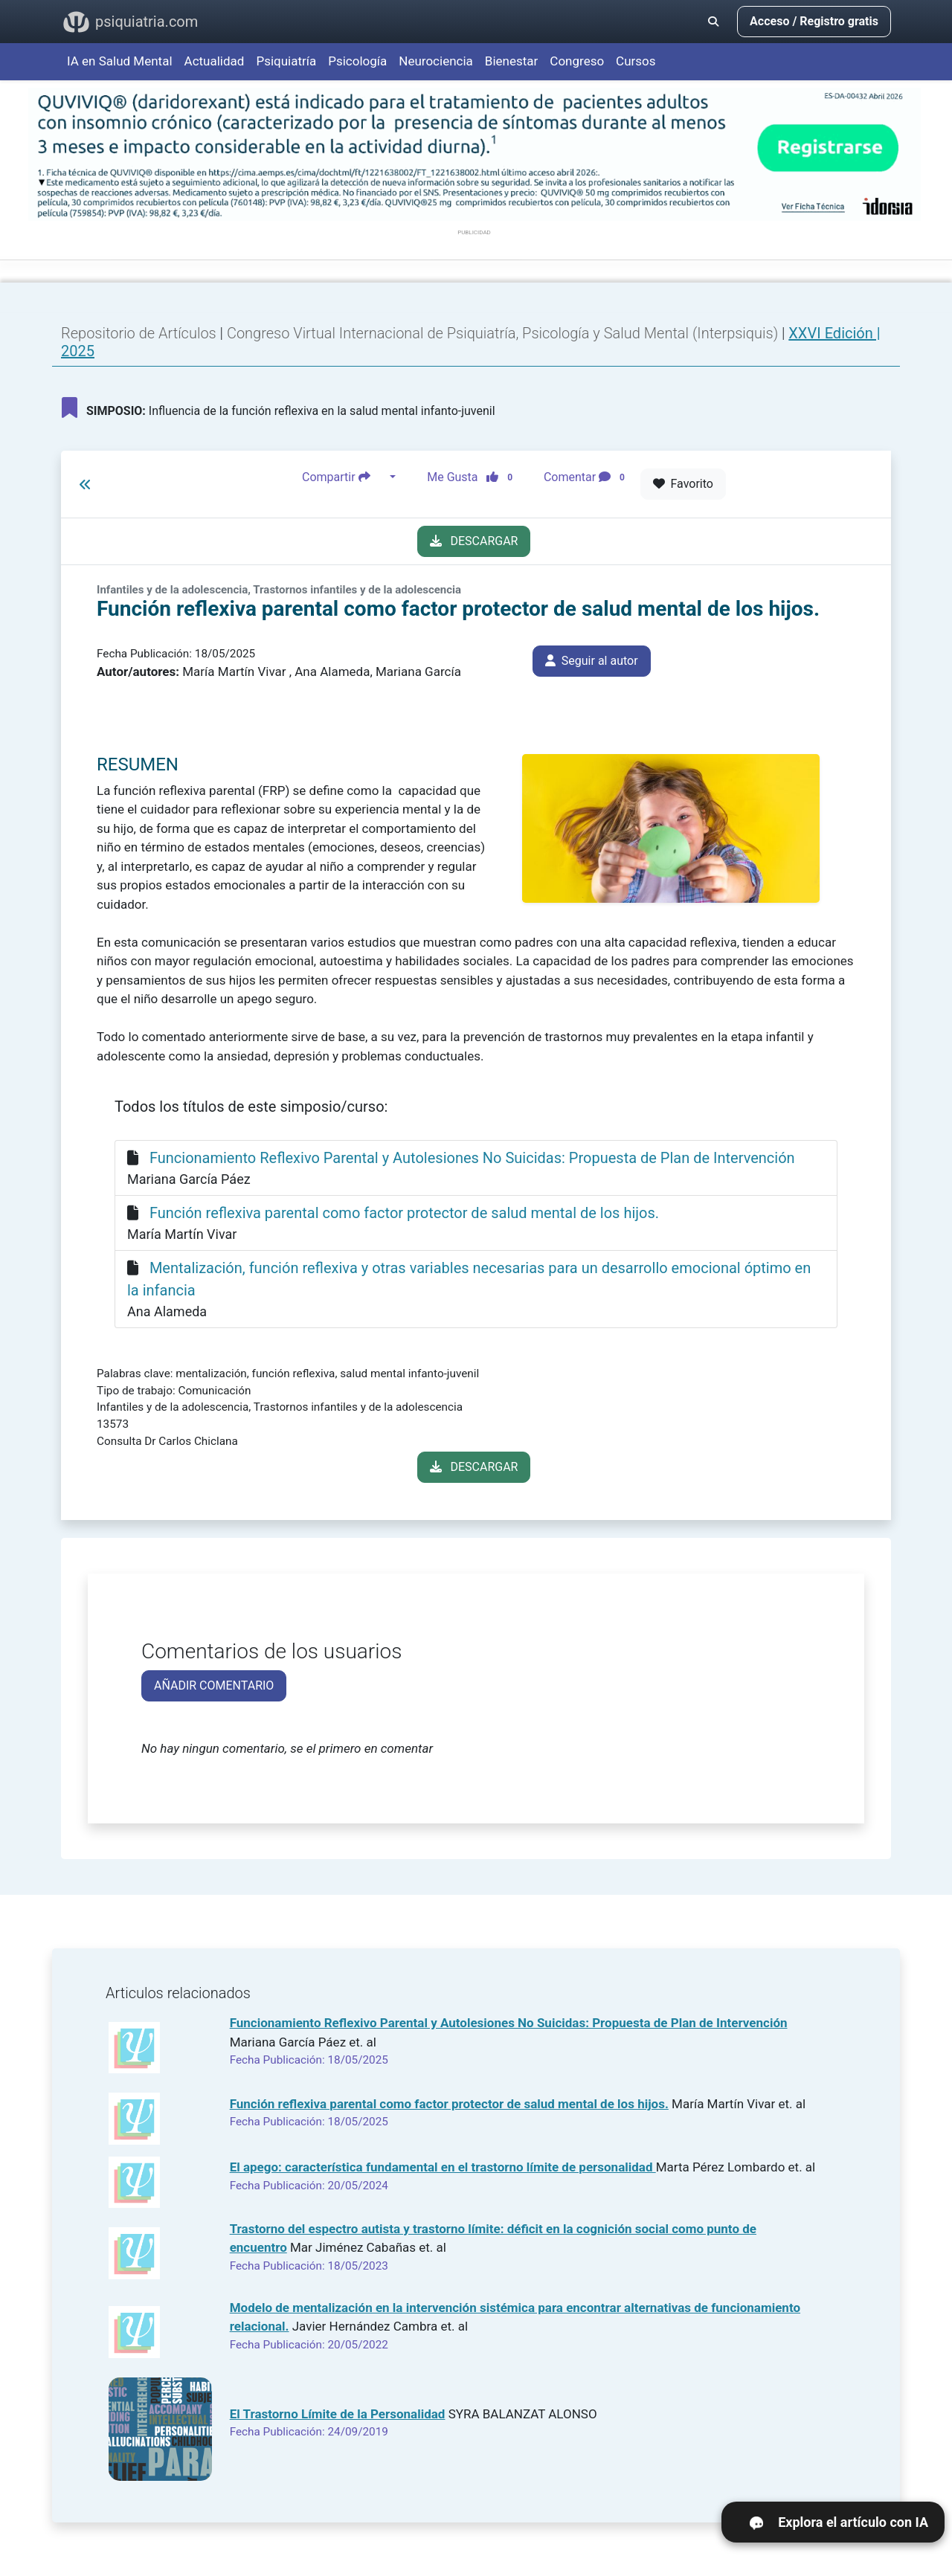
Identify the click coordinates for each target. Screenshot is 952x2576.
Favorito (683, 484)
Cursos (635, 61)
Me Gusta (474, 477)
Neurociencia (436, 61)
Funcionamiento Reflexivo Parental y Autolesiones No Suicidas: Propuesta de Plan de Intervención (472, 1158)
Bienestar (511, 61)
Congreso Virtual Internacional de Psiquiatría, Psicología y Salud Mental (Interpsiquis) (504, 333)
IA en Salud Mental (120, 61)
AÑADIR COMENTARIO (214, 1685)
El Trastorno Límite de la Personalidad (338, 2413)
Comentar (587, 477)
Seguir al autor (591, 661)
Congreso (577, 61)
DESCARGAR (474, 541)
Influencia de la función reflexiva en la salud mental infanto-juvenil (278, 407)
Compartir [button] (344, 477)
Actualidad (214, 61)
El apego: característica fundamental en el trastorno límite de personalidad (443, 2167)
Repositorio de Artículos (138, 333)
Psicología (357, 61)
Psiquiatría (286, 61)
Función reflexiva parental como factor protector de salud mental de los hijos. (404, 1213)
